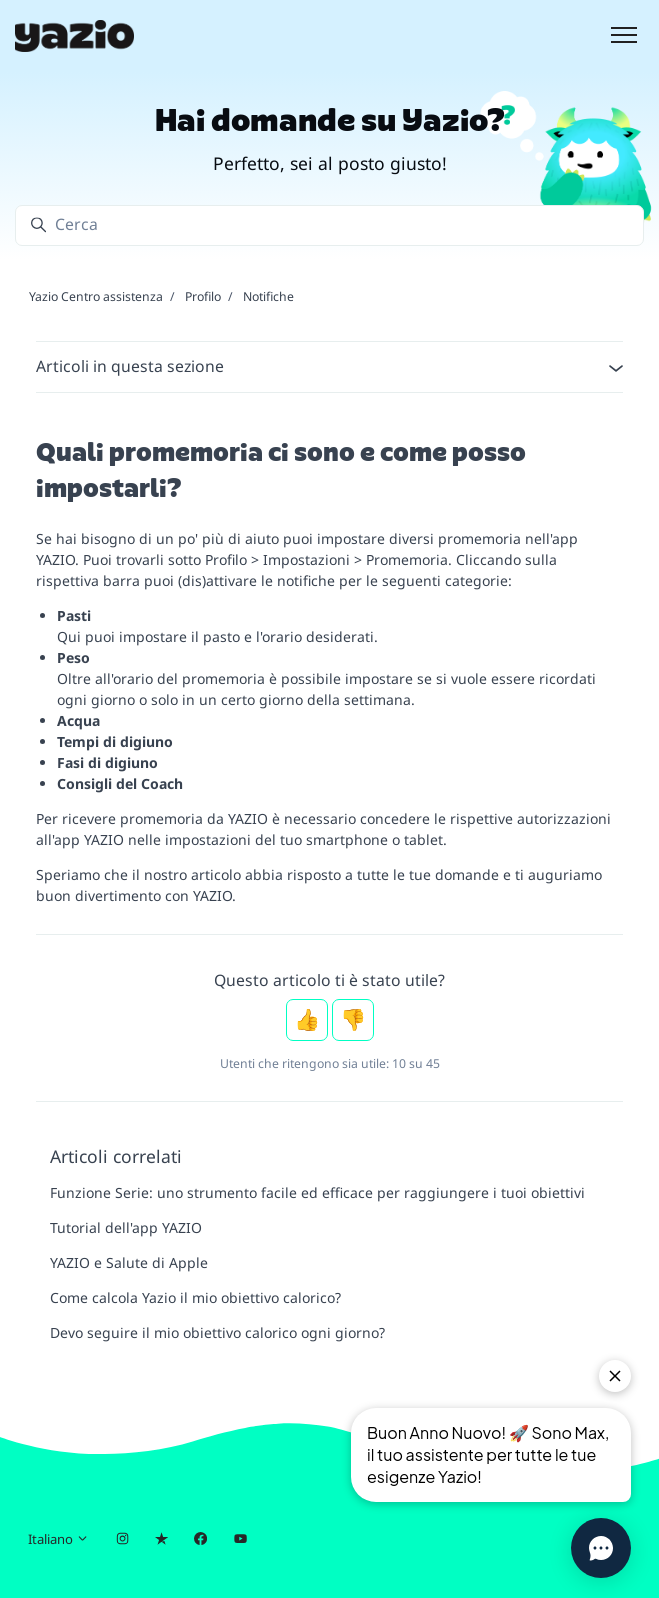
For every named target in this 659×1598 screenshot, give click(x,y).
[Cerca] (329, 225)
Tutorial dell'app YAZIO (126, 1227)
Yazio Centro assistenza (96, 296)
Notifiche (268, 296)
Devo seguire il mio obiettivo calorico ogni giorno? (217, 1332)
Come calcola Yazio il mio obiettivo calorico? (195, 1297)
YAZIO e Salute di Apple (129, 1262)
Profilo (203, 296)
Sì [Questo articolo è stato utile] (307, 1020)
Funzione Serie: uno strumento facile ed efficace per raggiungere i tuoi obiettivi (317, 1192)
